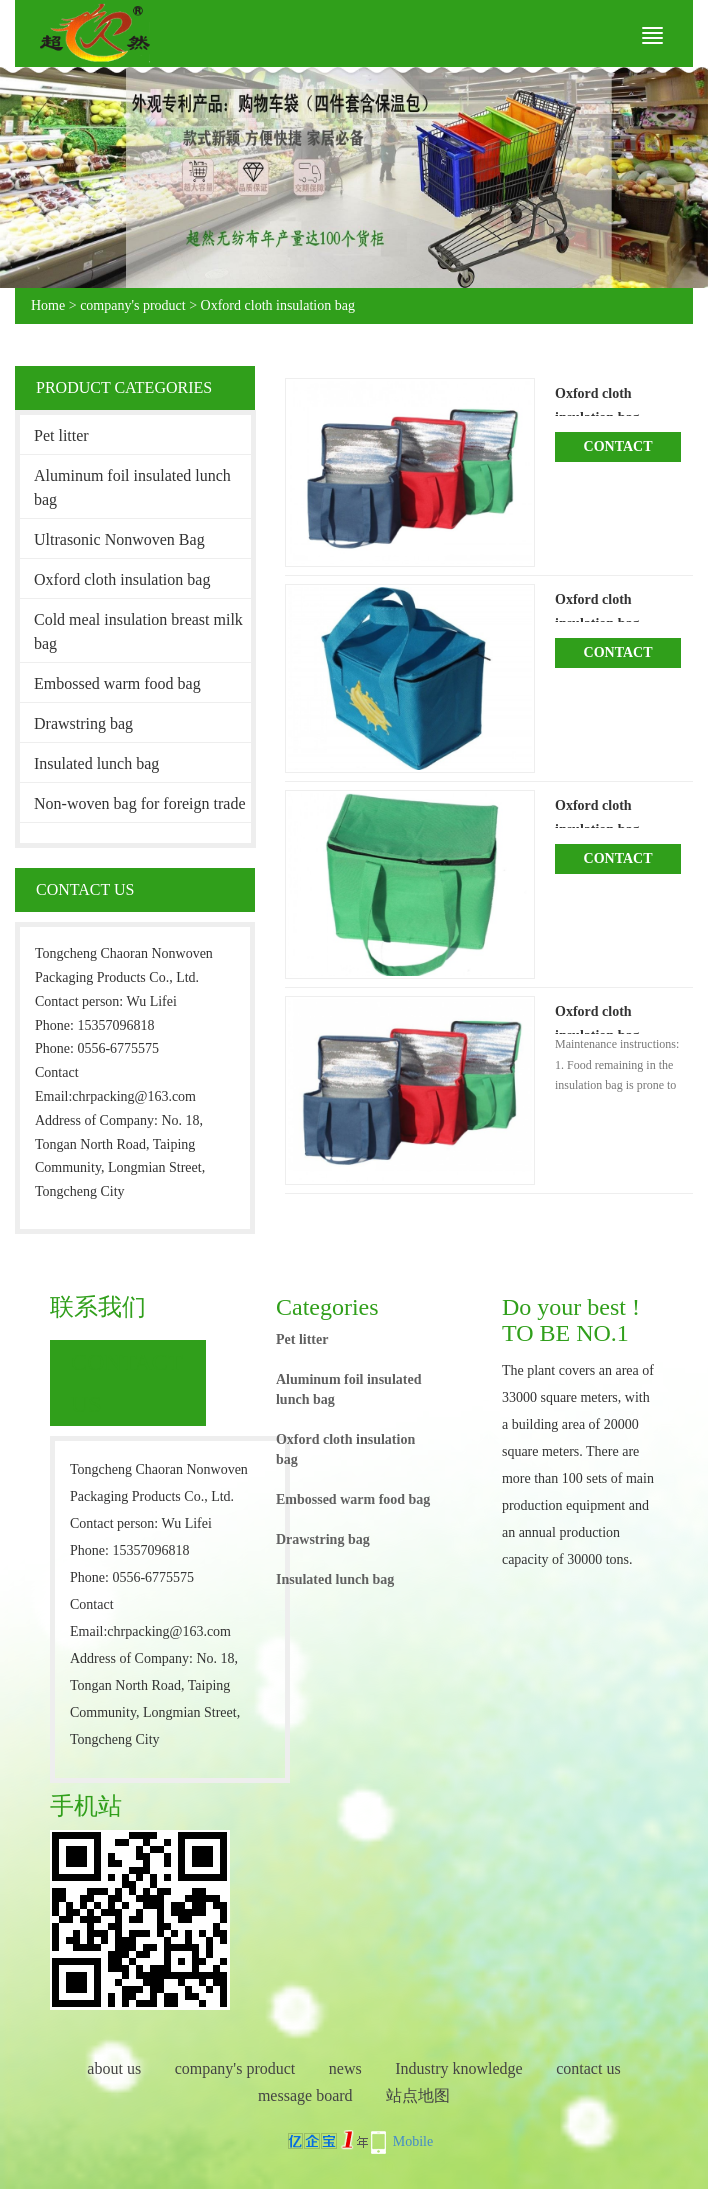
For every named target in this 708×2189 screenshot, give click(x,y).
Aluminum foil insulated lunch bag (132, 487)
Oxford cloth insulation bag (278, 305)
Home (48, 305)
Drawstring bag (83, 723)
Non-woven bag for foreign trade (139, 803)
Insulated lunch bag (96, 763)
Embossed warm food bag (117, 683)
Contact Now (618, 450)
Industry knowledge (459, 2068)
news (345, 2068)
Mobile (413, 2141)
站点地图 (418, 2095)
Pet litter (61, 435)
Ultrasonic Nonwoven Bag (119, 539)
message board (305, 2095)
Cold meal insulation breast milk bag (138, 631)
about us (114, 2068)
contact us (588, 2068)
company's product (133, 305)
